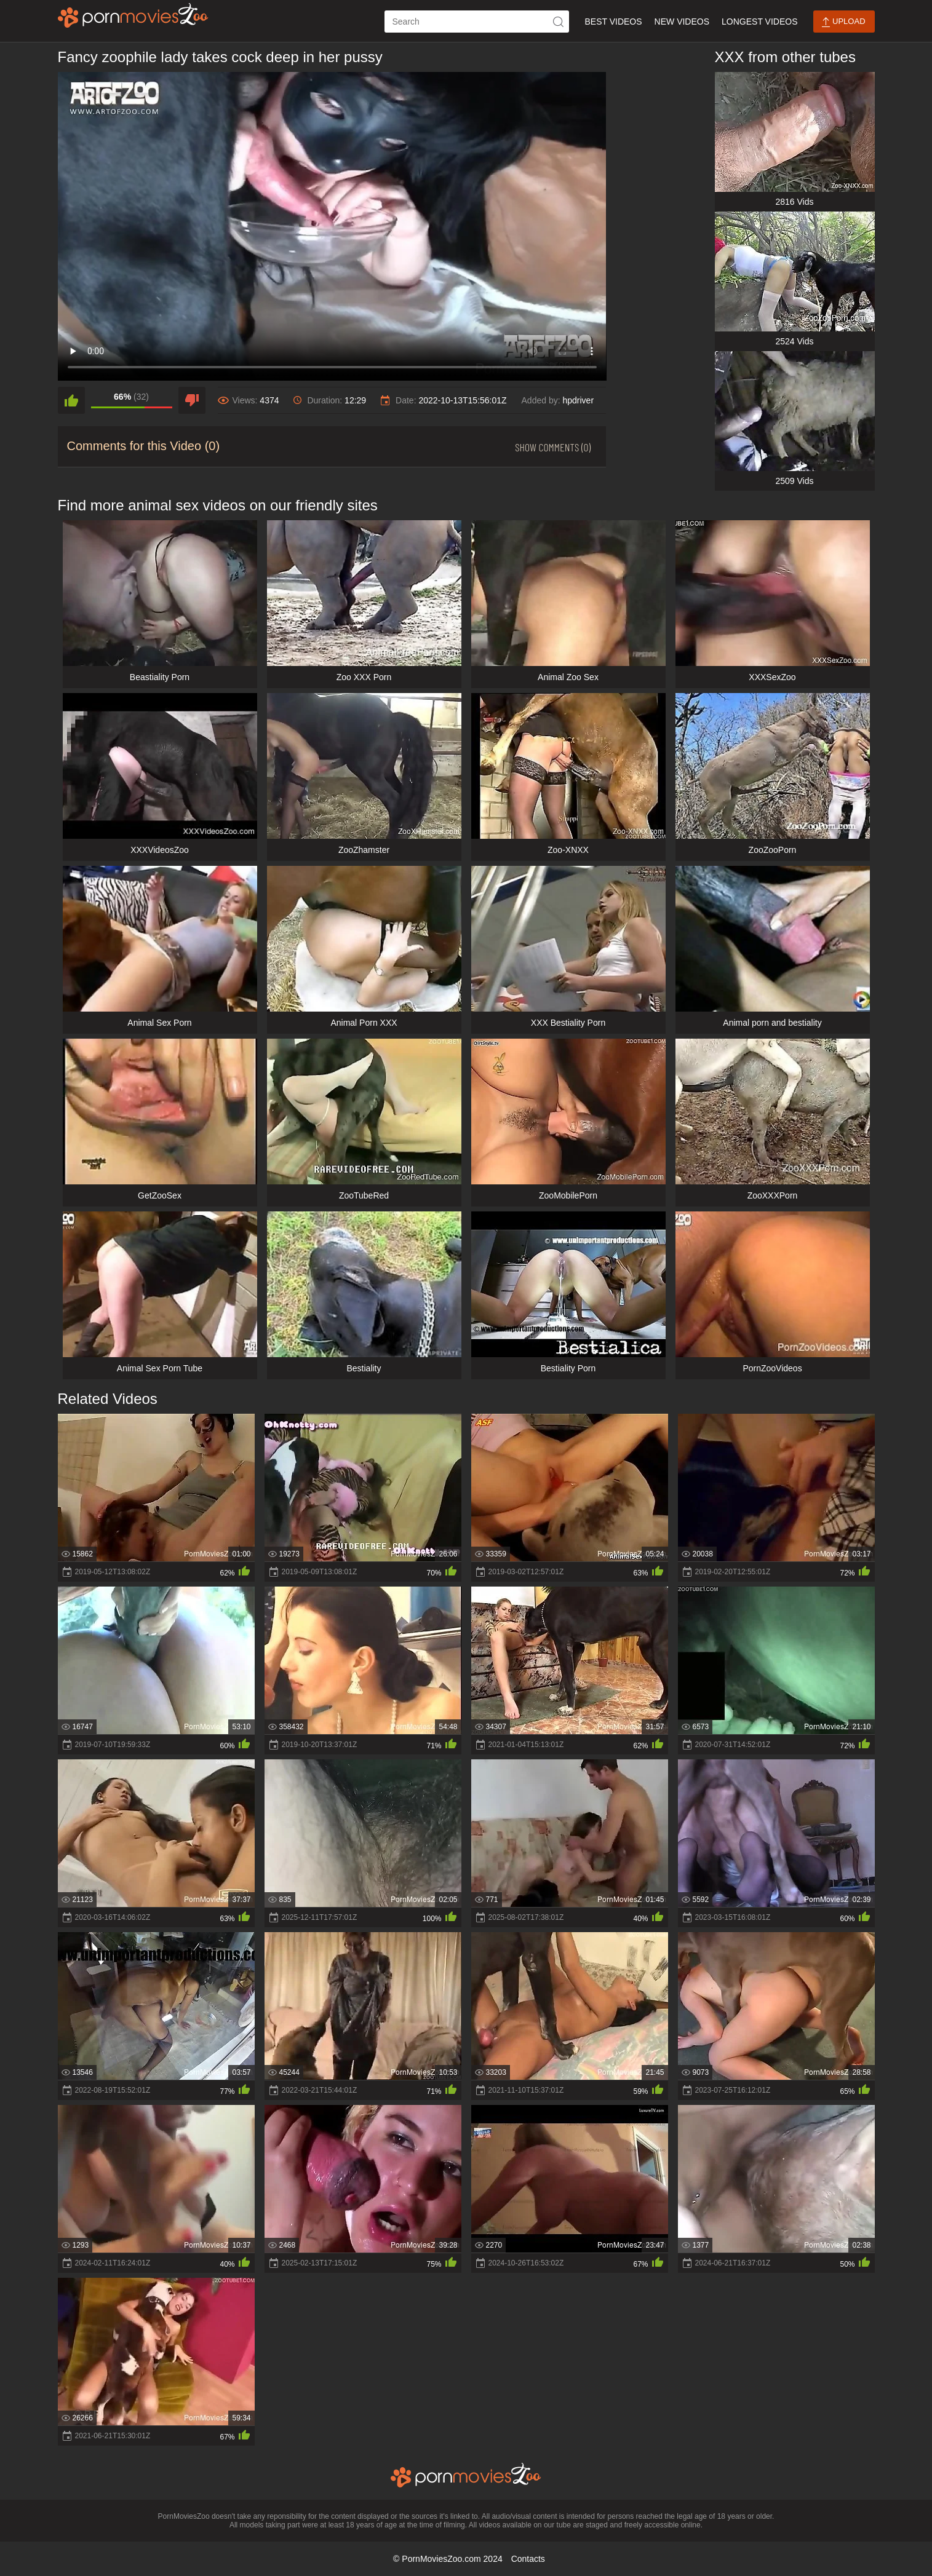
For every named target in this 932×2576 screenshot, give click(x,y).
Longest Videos (759, 21)
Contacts (528, 2559)
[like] (71, 400)
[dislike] (191, 400)
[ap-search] (476, 21)
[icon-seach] (558, 21)
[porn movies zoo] (133, 15)
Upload (843, 22)
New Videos (682, 21)
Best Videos (613, 21)
